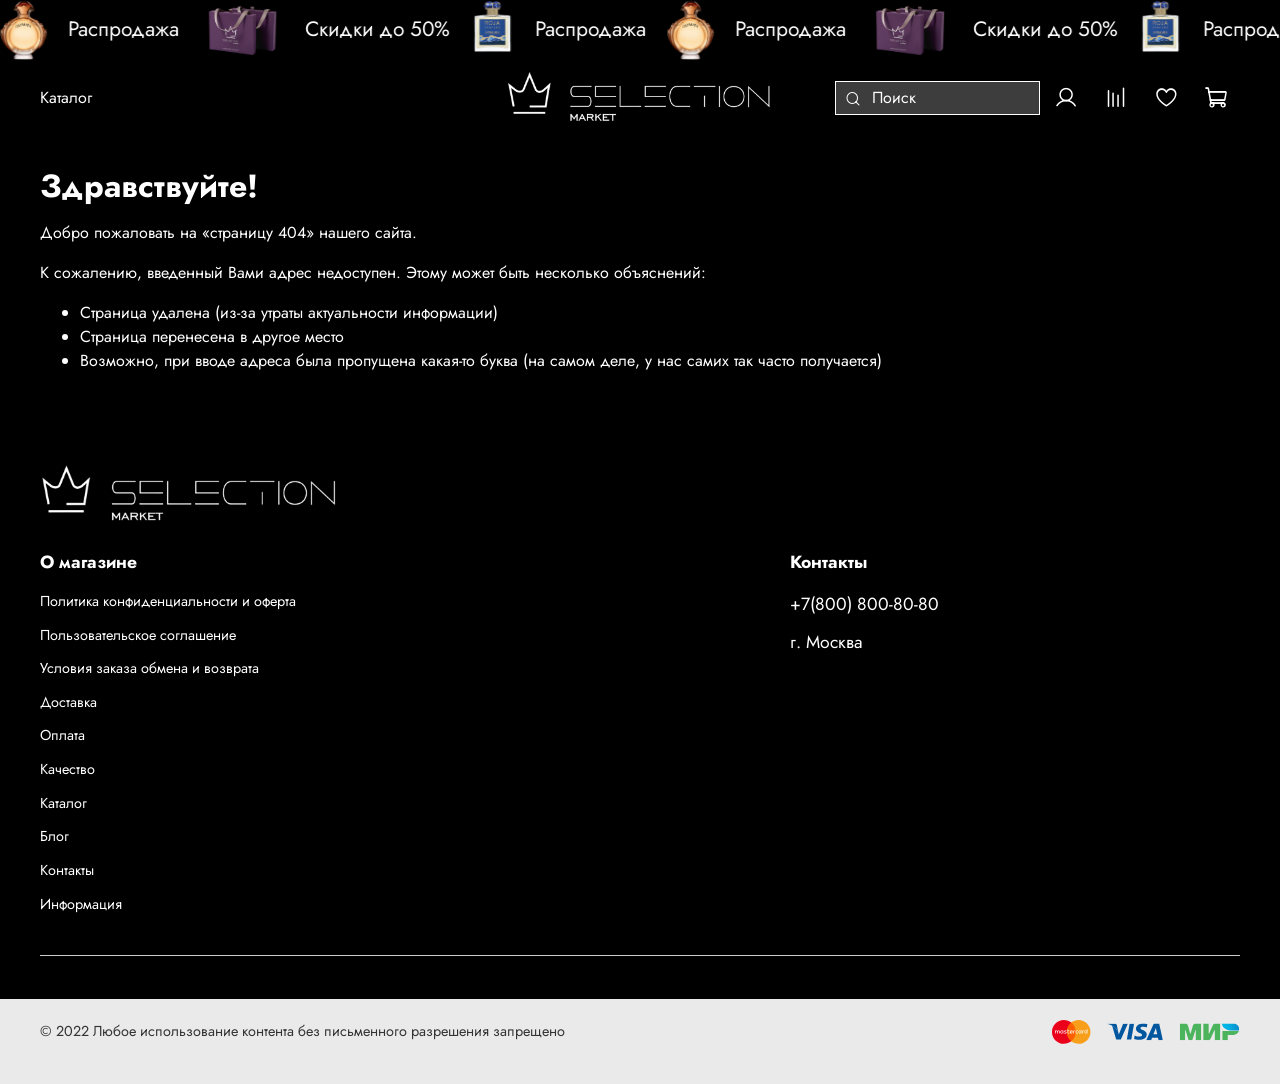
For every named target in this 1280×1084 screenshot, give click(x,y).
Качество (67, 769)
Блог (54, 836)
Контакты (67, 870)
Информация (81, 904)
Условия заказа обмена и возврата (149, 668)
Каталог (63, 803)
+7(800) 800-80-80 (864, 604)
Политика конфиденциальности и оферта (168, 601)
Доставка (68, 702)
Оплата (62, 735)
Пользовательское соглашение (138, 635)
